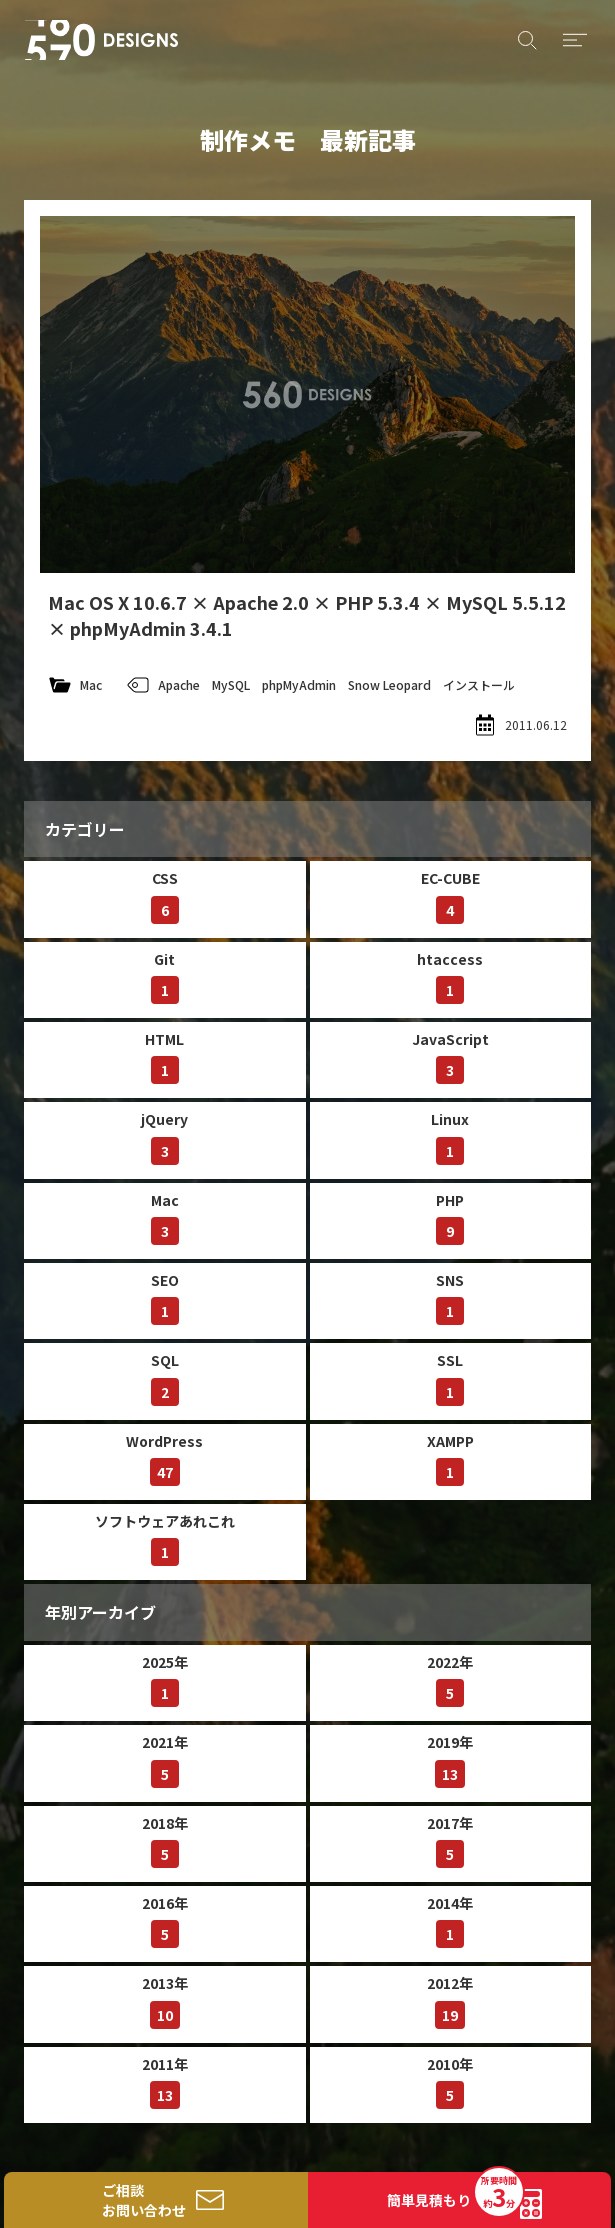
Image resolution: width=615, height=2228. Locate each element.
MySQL (231, 684)
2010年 (450, 2081)
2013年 (165, 2000)
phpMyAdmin (299, 684)
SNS (450, 1297)
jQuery (164, 1136)
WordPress (164, 1458)
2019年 (450, 1759)
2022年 (450, 1679)
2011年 (165, 2081)
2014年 (450, 1920)
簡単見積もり (455, 2194)
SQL (165, 1377)
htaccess (450, 976)
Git (165, 976)
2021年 (165, 1759)
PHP (450, 1217)
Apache (179, 684)
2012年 (450, 2000)
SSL (450, 1377)
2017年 (450, 1840)
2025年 (165, 1679)
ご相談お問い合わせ (144, 2200)
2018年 (165, 1840)
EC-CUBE (450, 895)
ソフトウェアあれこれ (165, 1538)
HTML (164, 1056)
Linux (450, 1136)
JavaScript (450, 1056)
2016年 (165, 1920)
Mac (91, 684)
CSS (165, 895)
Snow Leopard (389, 684)
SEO (165, 1297)
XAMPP (450, 1458)
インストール (479, 684)
